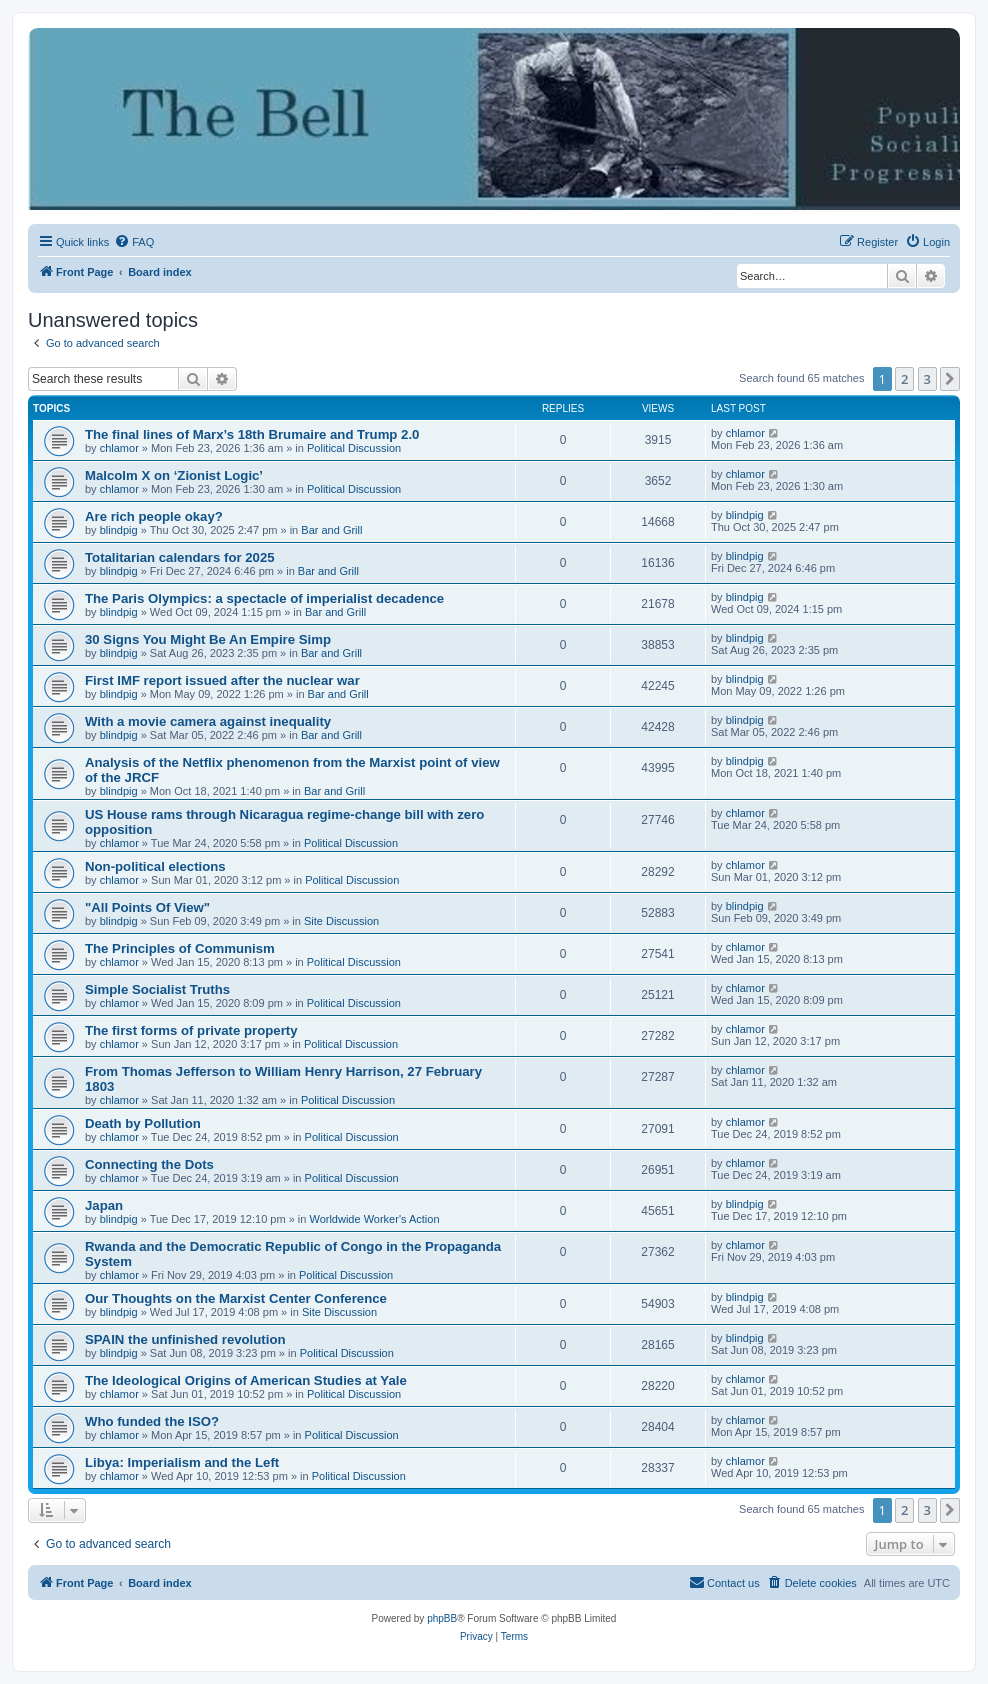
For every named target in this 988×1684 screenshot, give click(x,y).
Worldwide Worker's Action (374, 1219)
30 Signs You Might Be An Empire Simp (208, 639)
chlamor (119, 448)
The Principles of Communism (180, 948)
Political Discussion (354, 448)
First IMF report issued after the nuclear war (222, 680)
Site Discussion (341, 921)
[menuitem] (134, 242)
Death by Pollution (143, 1123)
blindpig (119, 530)
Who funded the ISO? (152, 1421)
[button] (950, 379)
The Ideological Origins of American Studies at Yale (246, 1380)
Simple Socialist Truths (157, 989)
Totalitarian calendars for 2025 (180, 557)
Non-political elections (155, 866)
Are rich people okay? (154, 516)
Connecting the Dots (149, 1164)
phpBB (442, 1618)
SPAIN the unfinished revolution (185, 1339)
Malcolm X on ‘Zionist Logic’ (174, 475)
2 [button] (904, 379)
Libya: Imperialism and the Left (182, 1462)
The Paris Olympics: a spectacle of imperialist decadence (264, 598)
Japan (104, 1205)
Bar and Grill (331, 530)
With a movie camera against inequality (208, 721)
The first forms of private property (191, 1030)
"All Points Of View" (147, 907)
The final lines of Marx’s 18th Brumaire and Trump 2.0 (252, 434)
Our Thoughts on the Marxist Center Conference (236, 1298)
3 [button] (927, 379)
